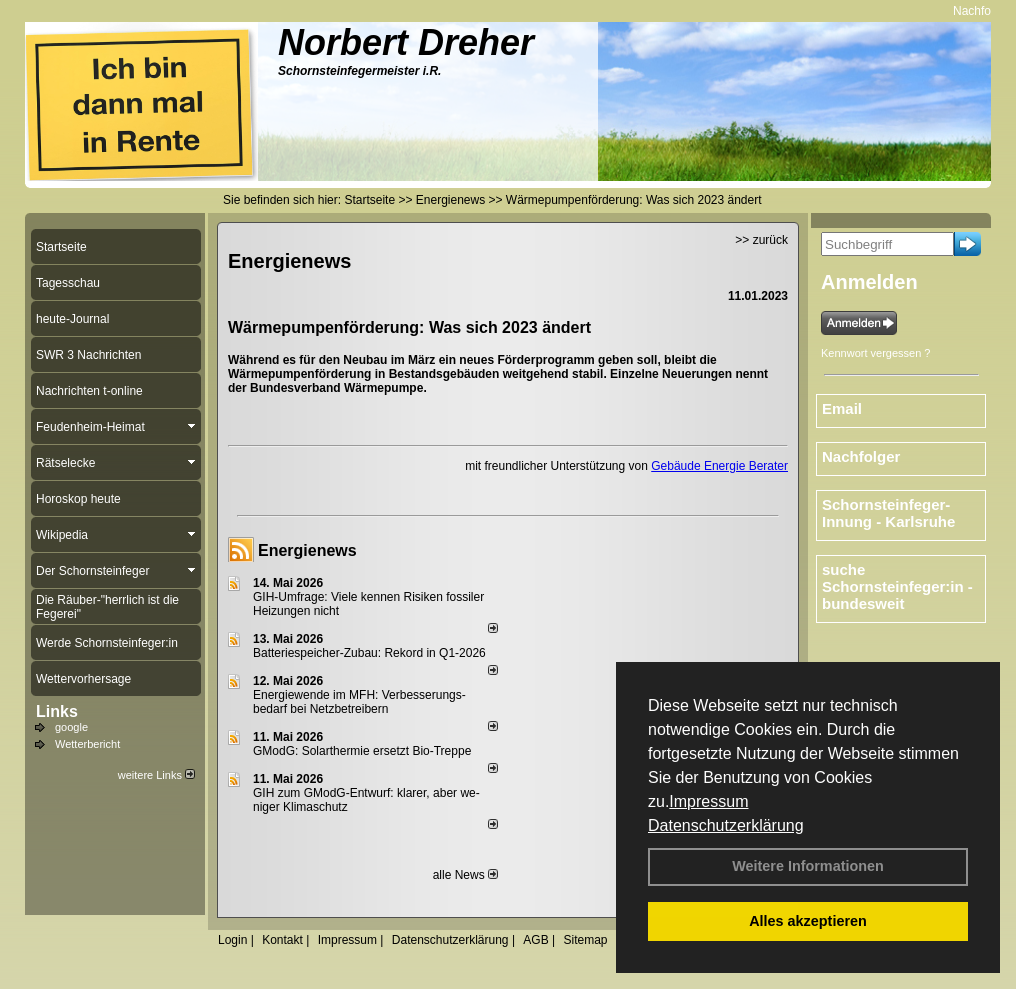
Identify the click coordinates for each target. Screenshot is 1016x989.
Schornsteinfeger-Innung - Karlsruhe (888, 513)
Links (57, 711)
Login (232, 940)
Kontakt (282, 940)
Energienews (307, 550)
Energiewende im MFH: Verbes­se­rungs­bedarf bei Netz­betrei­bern (359, 702)
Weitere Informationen (808, 866)
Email (842, 408)
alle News (465, 875)
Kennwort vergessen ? (875, 353)
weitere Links (156, 775)
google (71, 727)
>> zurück (761, 240)
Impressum (708, 801)
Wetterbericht (87, 744)
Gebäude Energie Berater (719, 466)
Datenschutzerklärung (726, 825)
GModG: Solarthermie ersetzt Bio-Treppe (362, 751)
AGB (535, 940)
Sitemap (585, 940)
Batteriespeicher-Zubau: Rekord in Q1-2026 (369, 653)
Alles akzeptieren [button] (808, 921)
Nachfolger (861, 456)
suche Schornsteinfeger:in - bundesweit (897, 586)
